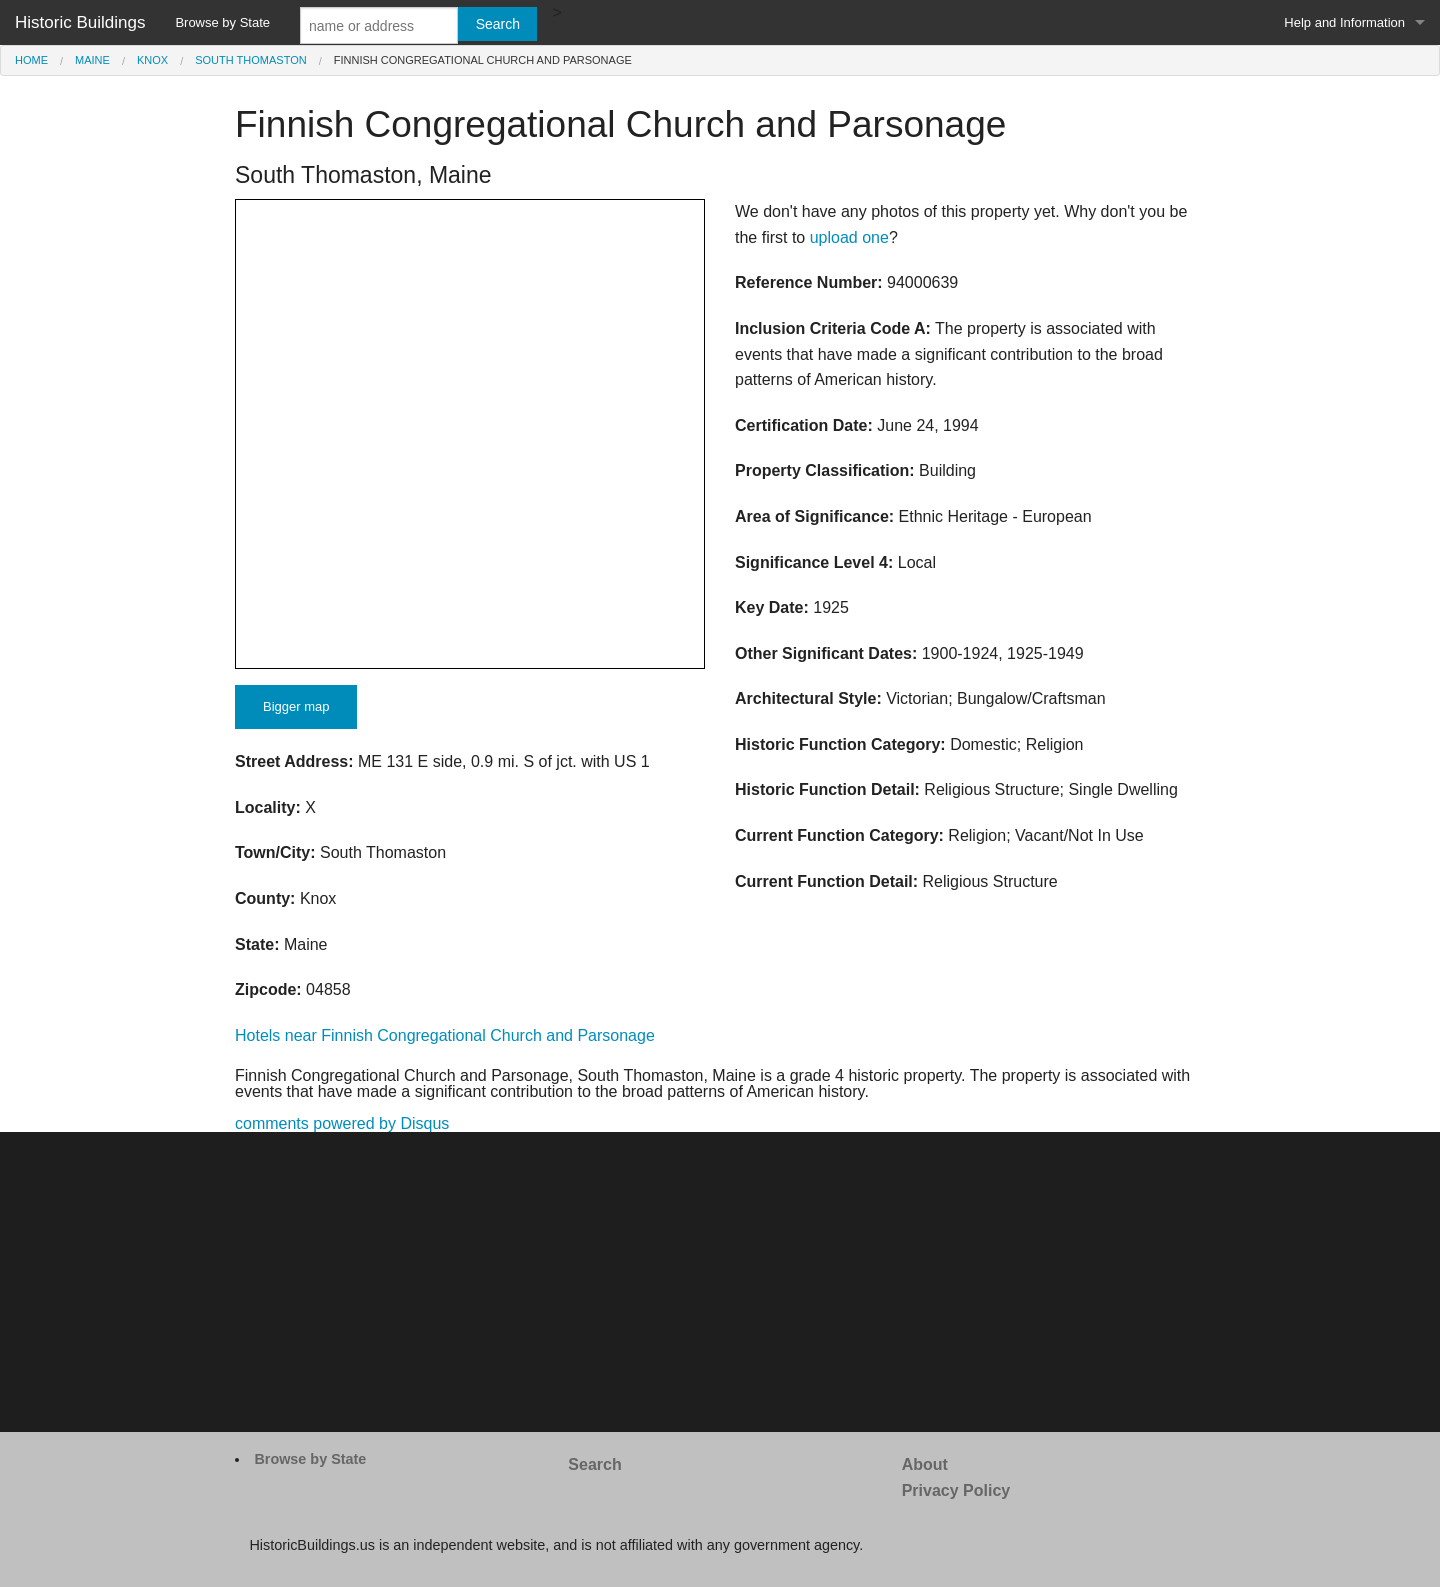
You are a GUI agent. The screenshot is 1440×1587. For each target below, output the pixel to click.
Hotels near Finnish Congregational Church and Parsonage (445, 1035)
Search (594, 1464)
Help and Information (1344, 22)
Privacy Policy (956, 1490)
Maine (92, 60)
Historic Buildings (80, 22)
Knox (152, 60)
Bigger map (296, 706)
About (925, 1464)
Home (31, 60)
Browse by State (222, 22)
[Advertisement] (720, 1282)
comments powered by (342, 1123)
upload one (849, 237)
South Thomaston (250, 60)
